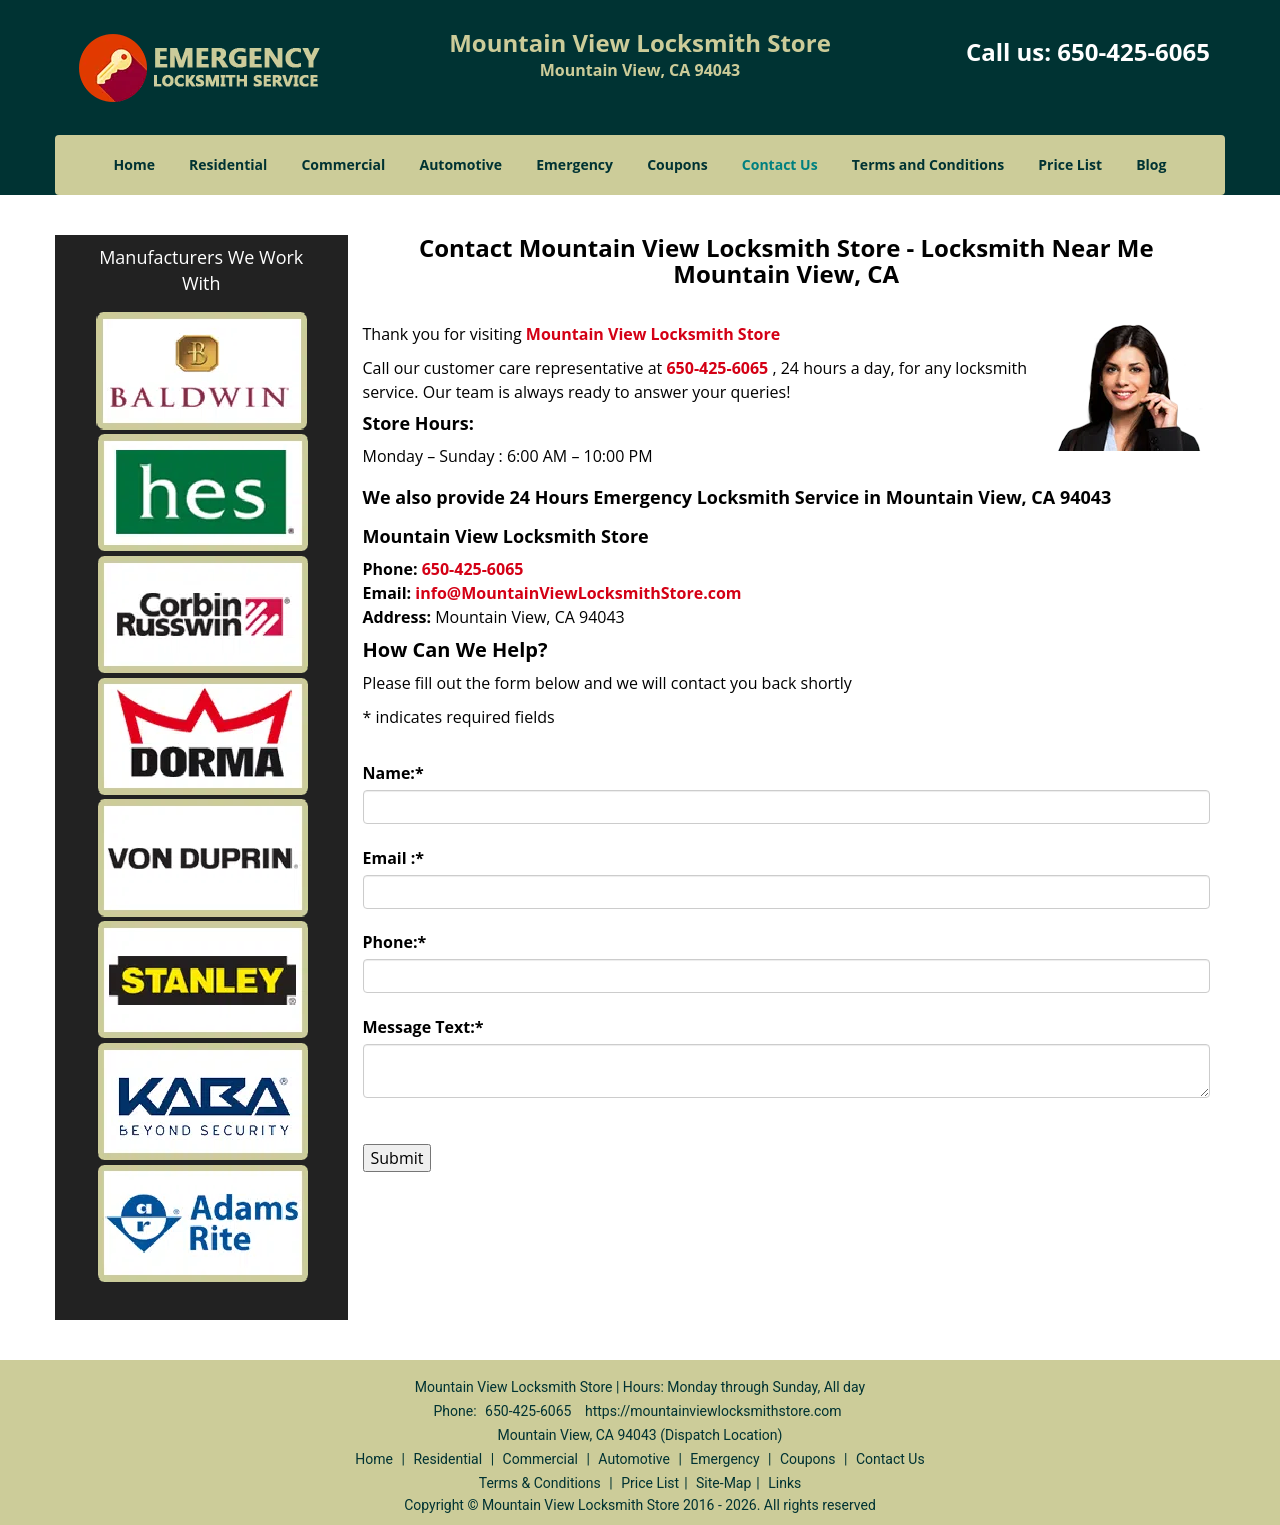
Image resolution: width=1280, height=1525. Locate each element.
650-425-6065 (1133, 51)
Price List (1070, 164)
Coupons (677, 164)
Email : (394, 858)
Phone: (395, 942)
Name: (393, 773)
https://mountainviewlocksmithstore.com (713, 1411)
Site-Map (723, 1483)
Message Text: (423, 1027)
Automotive (461, 164)
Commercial (343, 164)
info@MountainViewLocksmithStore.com (578, 593)
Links (784, 1483)
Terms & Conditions (540, 1483)
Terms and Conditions (928, 164)
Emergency (574, 164)
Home (134, 164)
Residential (228, 164)
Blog (1151, 164)
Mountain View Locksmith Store (653, 334)
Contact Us (780, 164)
